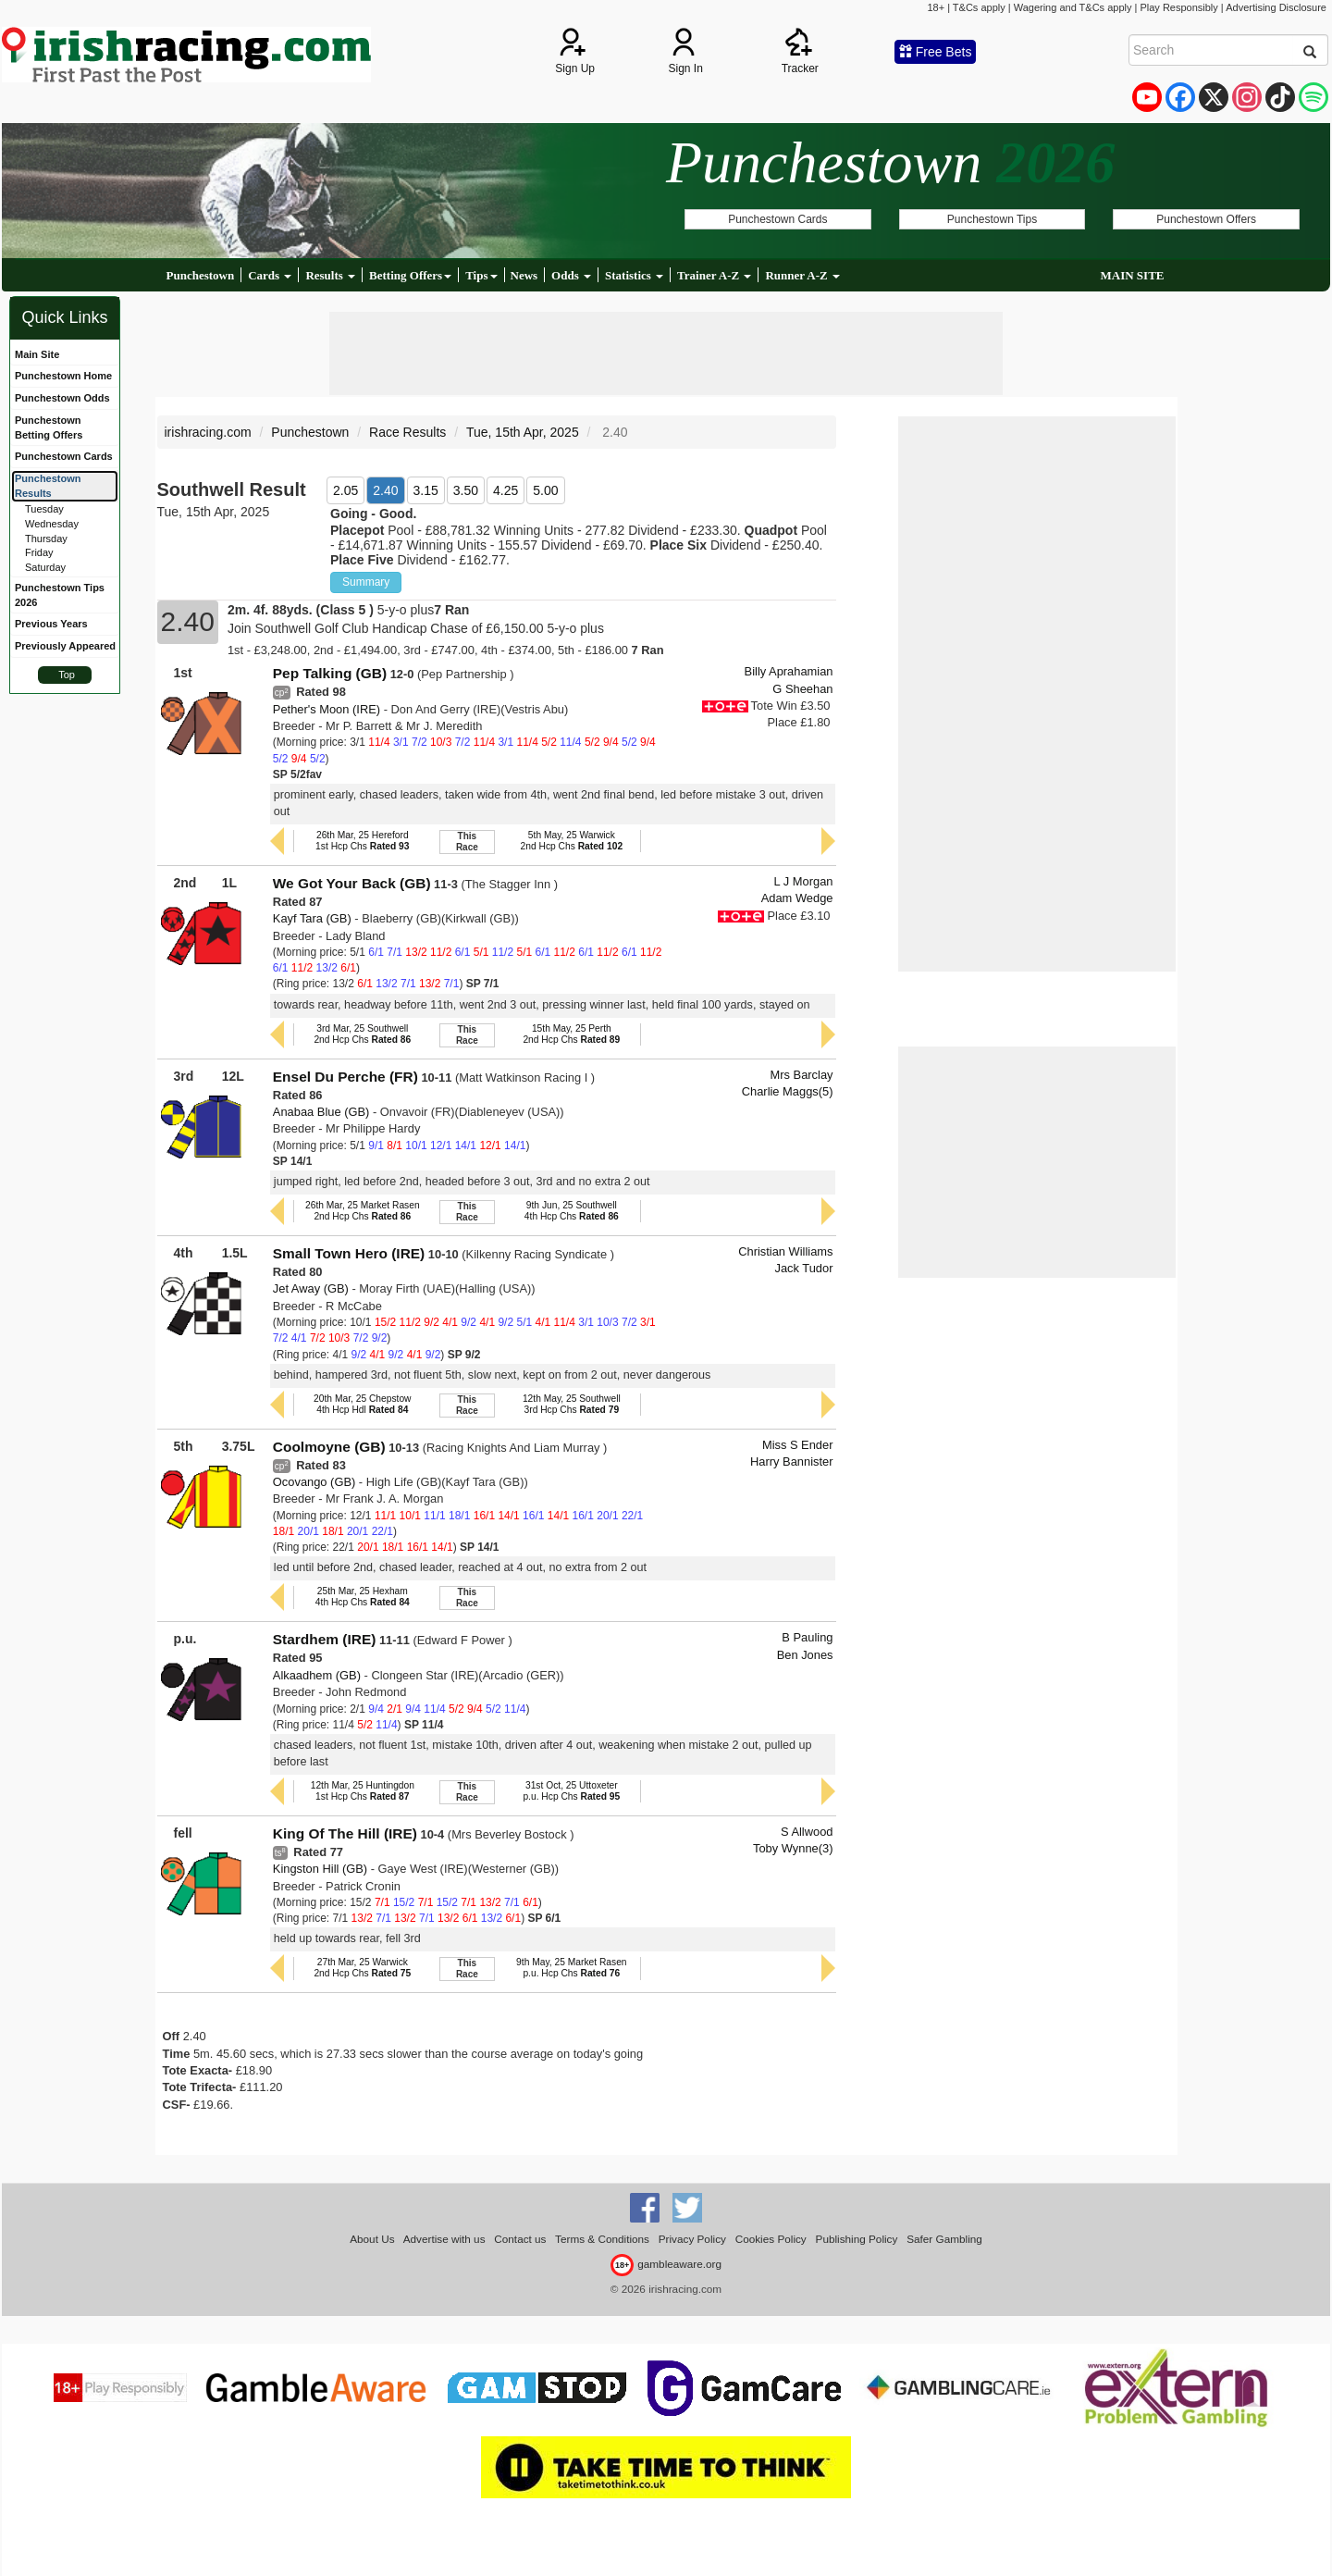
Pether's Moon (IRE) (326, 709)
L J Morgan (803, 881)
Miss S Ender (797, 1445)
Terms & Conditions (602, 2239)
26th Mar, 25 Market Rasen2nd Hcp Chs (362, 1210)
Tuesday (44, 508)
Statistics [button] (634, 275)
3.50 (465, 490)
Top (66, 674)
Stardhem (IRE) (324, 1639)
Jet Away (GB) (311, 1288)
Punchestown (200, 275)
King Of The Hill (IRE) (345, 1833)
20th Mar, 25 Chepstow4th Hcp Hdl (362, 1404)
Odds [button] (571, 275)
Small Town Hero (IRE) (349, 1253)
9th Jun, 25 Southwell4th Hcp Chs (571, 1210)
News (524, 275)
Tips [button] (481, 275)
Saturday (45, 567)
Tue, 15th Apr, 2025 (522, 432)
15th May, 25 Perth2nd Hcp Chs (571, 1034)
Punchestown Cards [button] (777, 219)
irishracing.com (208, 432)
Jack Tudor (804, 1268)
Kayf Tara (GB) (312, 918)
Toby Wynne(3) (792, 1848)
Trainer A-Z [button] (714, 275)
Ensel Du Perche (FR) (345, 1076)
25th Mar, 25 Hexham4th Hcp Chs (362, 1596)
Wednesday (52, 523)
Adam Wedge (797, 898)
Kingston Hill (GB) (320, 1869)
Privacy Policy (692, 2239)
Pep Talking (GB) (330, 673)
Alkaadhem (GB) (317, 1675)
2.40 (385, 490)
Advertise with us (444, 2239)
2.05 (345, 490)
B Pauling (807, 1637)
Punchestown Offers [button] (1206, 219)
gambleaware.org (666, 2264)
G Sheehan (802, 689)
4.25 (505, 490)
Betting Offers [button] (410, 275)
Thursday (46, 538)
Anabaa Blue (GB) (321, 1112)
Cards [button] (269, 275)
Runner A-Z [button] (802, 275)
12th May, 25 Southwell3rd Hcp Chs (572, 1404)
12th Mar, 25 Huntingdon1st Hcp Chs (362, 1791)
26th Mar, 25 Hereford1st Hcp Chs (362, 840)
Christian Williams (785, 1251)
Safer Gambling (944, 2239)
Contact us (520, 2239)
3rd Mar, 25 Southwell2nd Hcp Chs (362, 1034)
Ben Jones (805, 1655)
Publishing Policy (857, 2239)
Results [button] (330, 275)
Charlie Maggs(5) (787, 1091)
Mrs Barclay (802, 1075)
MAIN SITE (1132, 275)
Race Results (407, 432)
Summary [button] (365, 582)
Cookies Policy (771, 2239)
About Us (372, 2239)
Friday (39, 552)
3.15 (425, 490)
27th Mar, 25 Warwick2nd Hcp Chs (362, 1967)
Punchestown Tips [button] (992, 219)
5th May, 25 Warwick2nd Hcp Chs (572, 840)
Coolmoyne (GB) (329, 1447)
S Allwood (807, 1832)
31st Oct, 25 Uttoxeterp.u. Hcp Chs (571, 1791)
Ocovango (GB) (314, 1482)
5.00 (545, 490)
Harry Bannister (791, 1461)
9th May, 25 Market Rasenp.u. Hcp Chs (571, 1967)
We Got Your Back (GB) (352, 883)
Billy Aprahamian (789, 671)
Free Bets (935, 51)
